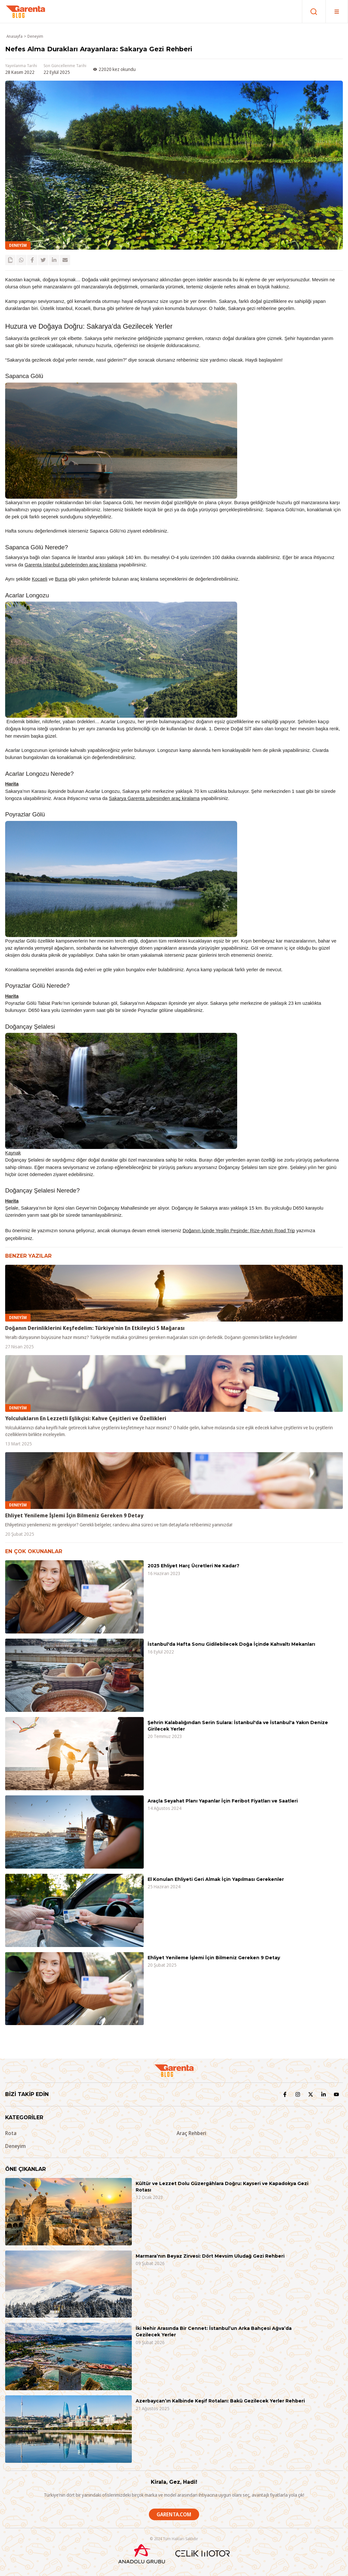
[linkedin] (54, 260)
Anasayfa (14, 36)
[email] (65, 260)
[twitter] (43, 260)
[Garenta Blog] (25, 12)
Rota (10, 2133)
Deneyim (35, 36)
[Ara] (314, 11)
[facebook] (32, 260)
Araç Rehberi (191, 2133)
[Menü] (337, 11)
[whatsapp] (21, 260)
